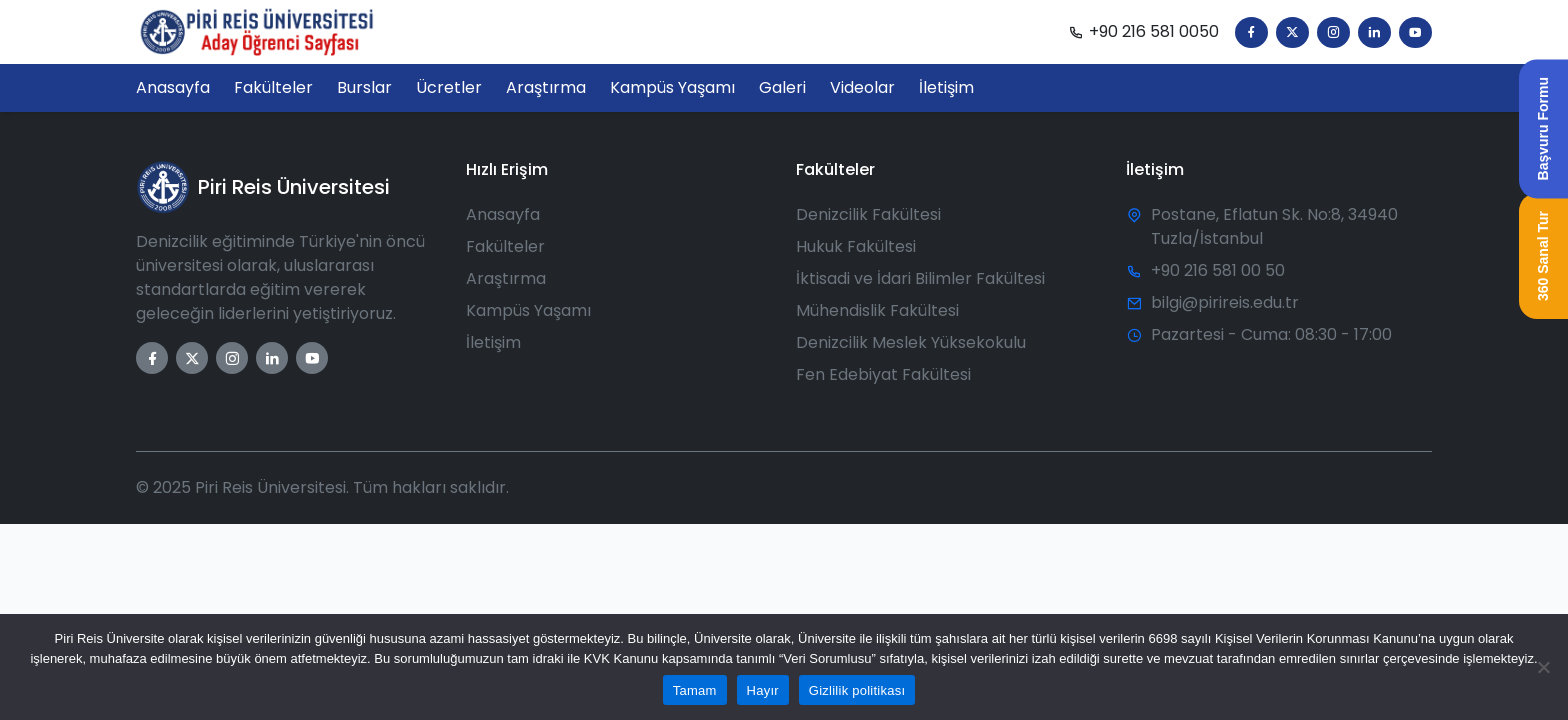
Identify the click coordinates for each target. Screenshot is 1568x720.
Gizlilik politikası (857, 690)
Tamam (695, 690)
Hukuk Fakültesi (856, 246)
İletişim (493, 342)
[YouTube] (1415, 32)
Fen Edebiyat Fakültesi (883, 374)
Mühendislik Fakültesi (877, 310)
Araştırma (506, 278)
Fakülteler (505, 246)
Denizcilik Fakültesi (868, 214)
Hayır (763, 690)
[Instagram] (1333, 32)
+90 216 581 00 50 (1218, 270)
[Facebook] (1251, 32)
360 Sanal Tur (1543, 256)
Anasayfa (503, 214)
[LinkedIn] (1374, 32)
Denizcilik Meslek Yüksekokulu (911, 342)
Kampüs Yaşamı (528, 310)
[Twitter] (1292, 32)
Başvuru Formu (1543, 128)
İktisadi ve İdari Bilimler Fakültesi (920, 278)
